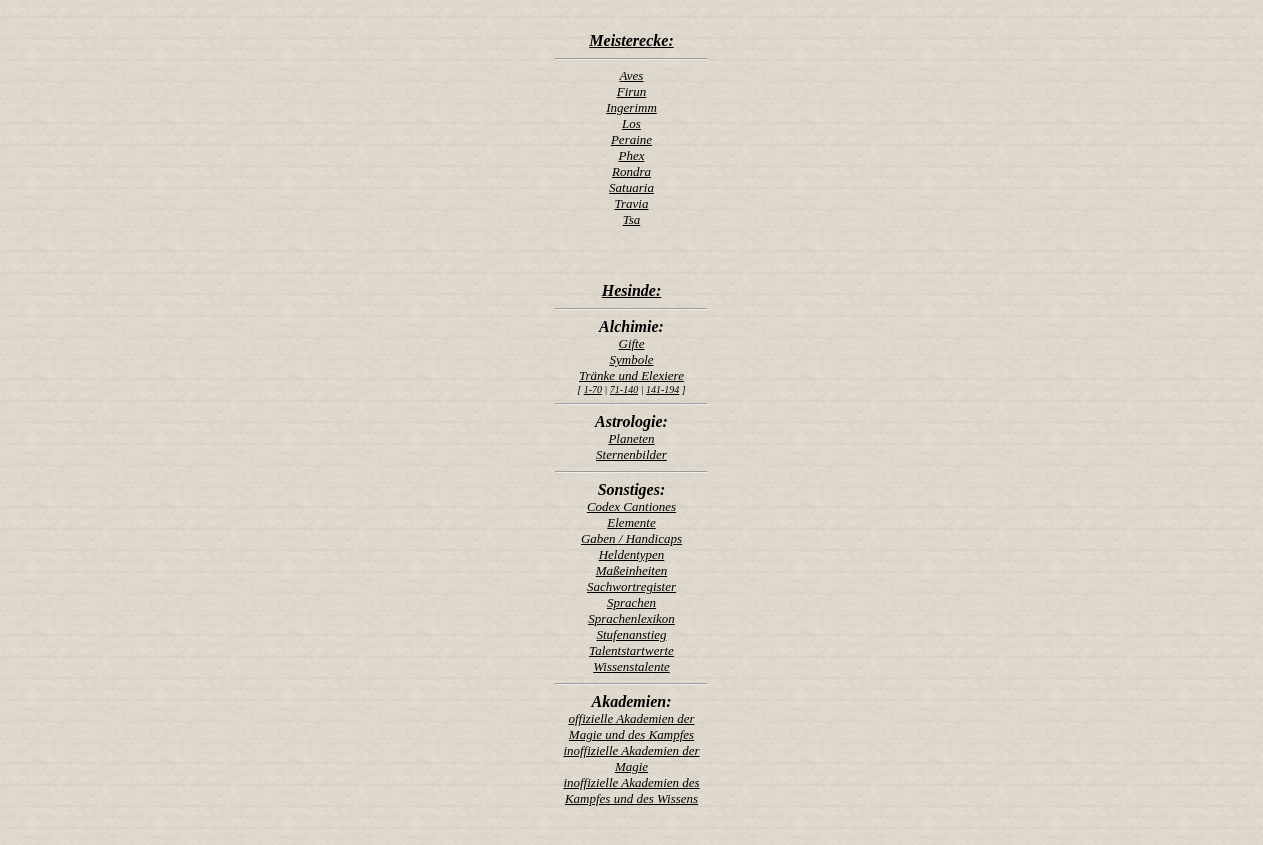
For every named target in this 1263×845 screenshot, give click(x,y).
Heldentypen (632, 554)
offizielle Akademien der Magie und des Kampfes (631, 726)
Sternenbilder (631, 454)
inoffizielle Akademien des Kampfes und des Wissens (631, 790)
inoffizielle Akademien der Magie (631, 758)
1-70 (593, 389)
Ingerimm (631, 107)
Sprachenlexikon (631, 618)
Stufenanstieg (631, 634)
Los (631, 123)
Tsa (632, 219)
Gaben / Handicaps (631, 538)
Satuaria (631, 187)
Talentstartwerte (631, 650)
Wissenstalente (631, 666)
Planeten (631, 438)
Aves (632, 75)
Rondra (631, 171)
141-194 (662, 389)
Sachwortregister (631, 586)
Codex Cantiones (631, 506)
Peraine (631, 139)
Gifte (632, 343)
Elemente (631, 522)
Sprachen (631, 602)
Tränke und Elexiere (631, 375)
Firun (632, 91)
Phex (632, 155)
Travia (632, 203)
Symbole (631, 359)
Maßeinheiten (631, 570)
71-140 (624, 389)
